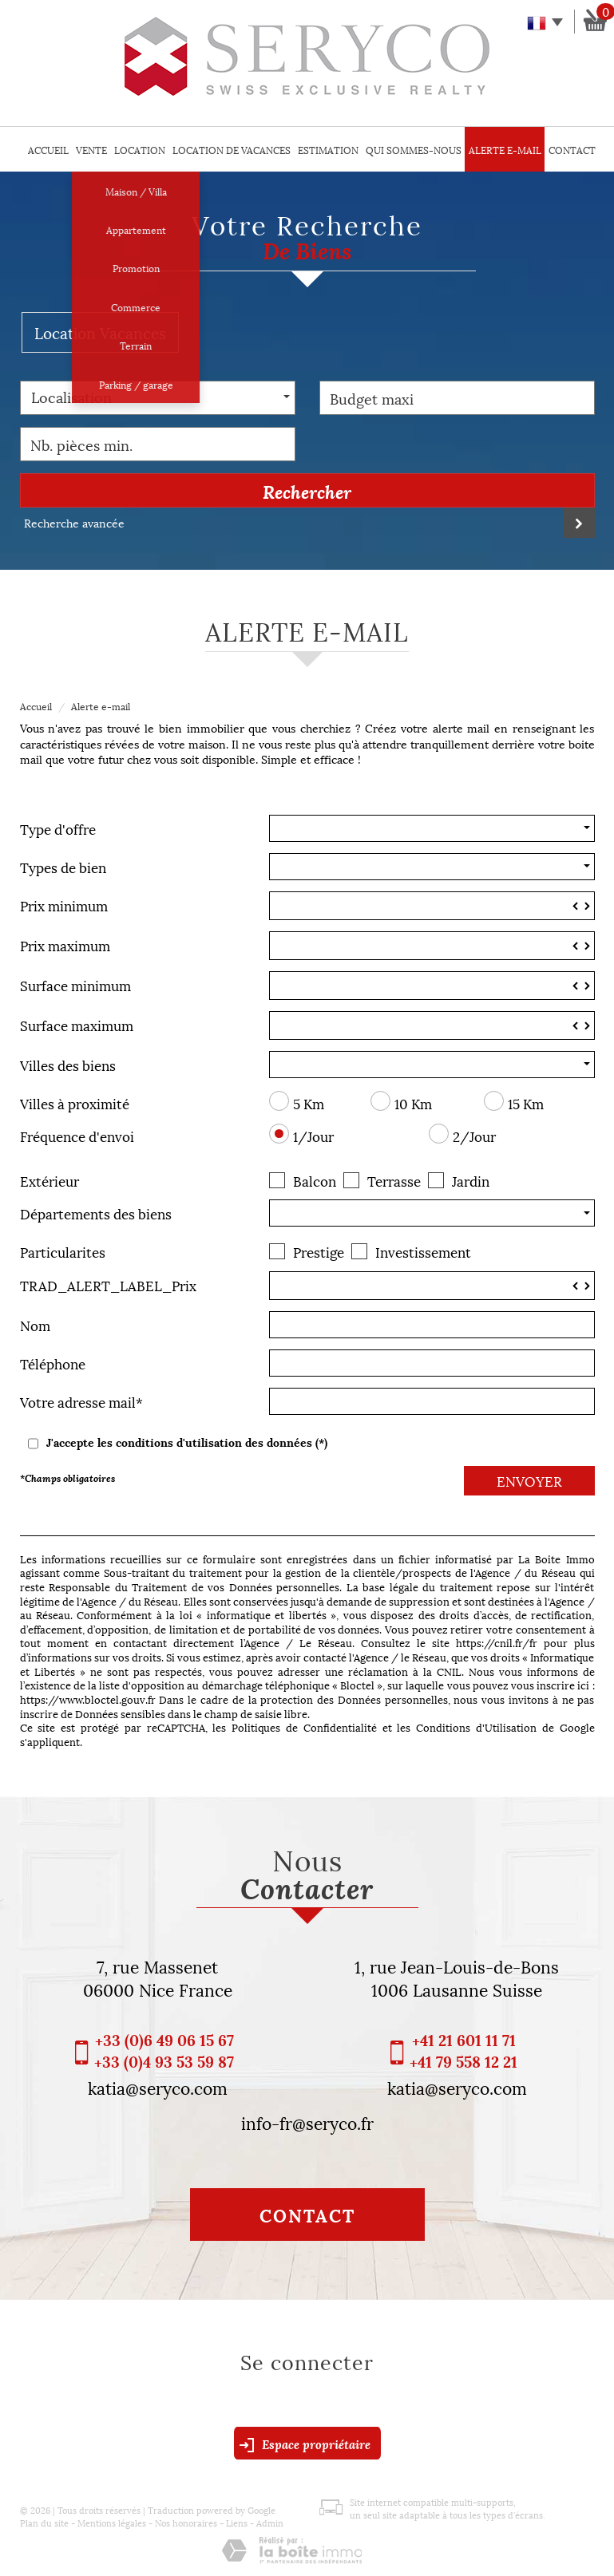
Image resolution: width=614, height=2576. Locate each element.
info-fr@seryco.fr (307, 2122)
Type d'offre (58, 827)
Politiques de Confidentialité (304, 1727)
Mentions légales (111, 2522)
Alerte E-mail (505, 149)
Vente (91, 149)
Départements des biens (96, 1212)
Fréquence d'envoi (77, 1134)
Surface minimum (75, 983)
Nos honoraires (186, 2522)
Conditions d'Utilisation (476, 1727)
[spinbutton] (432, 905)
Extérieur (49, 1179)
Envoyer (529, 1480)
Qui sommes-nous (413, 149)
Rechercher (307, 490)
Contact (572, 149)
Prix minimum (64, 904)
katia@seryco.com (158, 2087)
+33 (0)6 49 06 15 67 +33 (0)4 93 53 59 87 (164, 2050)
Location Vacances (100, 332)
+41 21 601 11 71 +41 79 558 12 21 (463, 2050)
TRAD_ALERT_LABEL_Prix (108, 1283)
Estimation (328, 149)
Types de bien (63, 865)
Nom (35, 1323)
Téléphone (52, 1362)
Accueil (48, 149)
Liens (237, 2522)
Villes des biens (68, 1063)
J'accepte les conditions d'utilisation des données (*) (186, 1442)
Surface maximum (76, 1023)
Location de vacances (231, 149)
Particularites (62, 1250)
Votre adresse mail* (81, 1400)
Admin (269, 2522)
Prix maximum (65, 943)
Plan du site (44, 2522)
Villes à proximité (74, 1101)
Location (139, 149)
